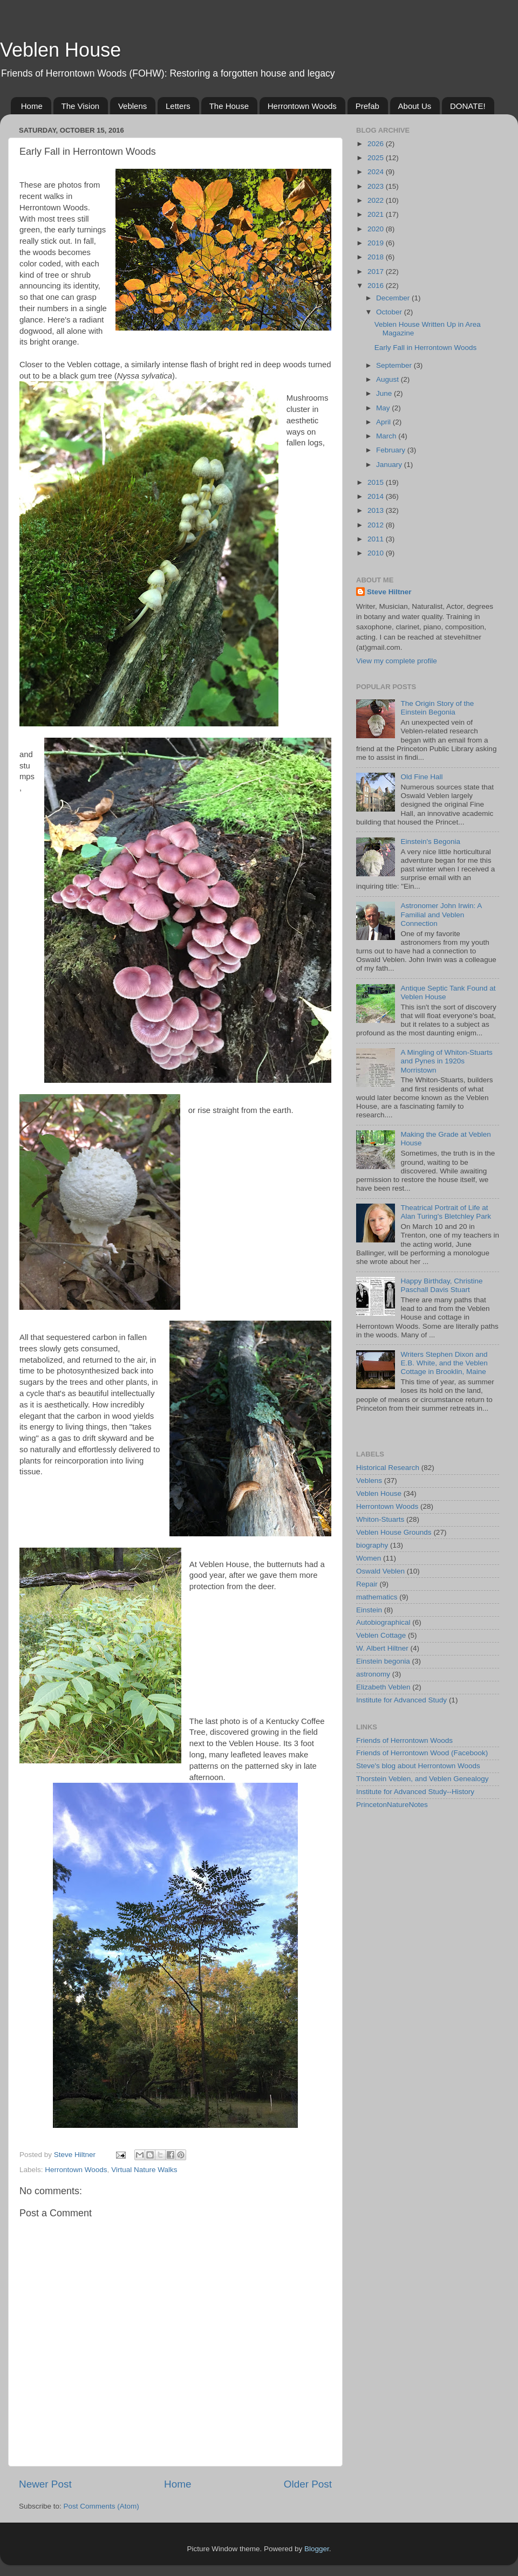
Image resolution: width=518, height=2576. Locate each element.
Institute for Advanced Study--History (415, 1792)
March (387, 436)
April (384, 422)
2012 (376, 525)
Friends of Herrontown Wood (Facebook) (422, 1753)
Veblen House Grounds (394, 1532)
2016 (376, 285)
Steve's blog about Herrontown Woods (418, 1766)
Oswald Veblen (380, 1571)
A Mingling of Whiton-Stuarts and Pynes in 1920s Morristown (446, 1061)
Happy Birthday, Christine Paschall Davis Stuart (441, 1285)
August (388, 379)
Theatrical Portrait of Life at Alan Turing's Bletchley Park (445, 1212)
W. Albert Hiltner (382, 1648)
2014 (376, 496)
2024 (376, 172)
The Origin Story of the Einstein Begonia (437, 707)
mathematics (377, 1597)
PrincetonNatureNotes (392, 1805)
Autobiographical (383, 1622)
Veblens (132, 106)
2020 (376, 229)
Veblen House (60, 50)
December (394, 298)
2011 (376, 539)
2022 (376, 200)
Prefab (367, 106)
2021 (376, 214)
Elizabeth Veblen (383, 1687)
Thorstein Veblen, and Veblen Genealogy (422, 1779)
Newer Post (45, 2484)
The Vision (81, 106)
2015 (376, 482)
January (390, 465)
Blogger (316, 2549)
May (384, 408)
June (385, 393)
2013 (376, 510)
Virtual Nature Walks (144, 2170)
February (391, 450)
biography (372, 1545)
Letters (178, 106)
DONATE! (468, 106)
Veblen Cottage (381, 1635)
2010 (376, 553)
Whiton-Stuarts (380, 1519)
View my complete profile (396, 661)
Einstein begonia (383, 1661)
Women (368, 1558)
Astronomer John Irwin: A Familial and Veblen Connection (440, 914)
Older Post (308, 2484)
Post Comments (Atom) (101, 2506)
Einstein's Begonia (430, 841)
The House (229, 106)
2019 (376, 243)
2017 (376, 271)
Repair (367, 1584)
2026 (376, 144)
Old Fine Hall (421, 777)
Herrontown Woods (302, 106)
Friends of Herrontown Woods (404, 1740)
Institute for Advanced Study (401, 1700)
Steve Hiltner (389, 592)
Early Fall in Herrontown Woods (425, 348)
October (390, 312)
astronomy (373, 1674)
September (395, 365)
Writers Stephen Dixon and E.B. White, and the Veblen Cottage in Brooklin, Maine (443, 1363)
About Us (415, 106)
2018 (376, 257)
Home (32, 106)
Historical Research (387, 1468)
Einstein (369, 1610)
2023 (376, 186)
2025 (376, 158)
